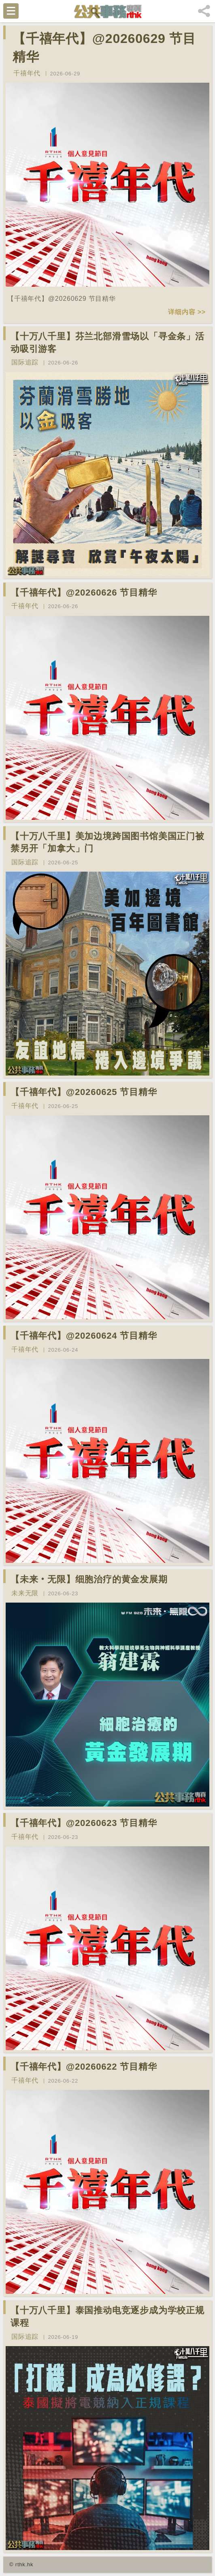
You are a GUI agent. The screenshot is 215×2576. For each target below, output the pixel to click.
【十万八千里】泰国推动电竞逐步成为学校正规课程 (107, 2316)
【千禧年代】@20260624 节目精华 (84, 1336)
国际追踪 (24, 362)
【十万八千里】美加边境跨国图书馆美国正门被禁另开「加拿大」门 (107, 842)
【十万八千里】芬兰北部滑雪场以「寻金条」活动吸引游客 (107, 342)
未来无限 (24, 1593)
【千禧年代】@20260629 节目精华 (104, 47)
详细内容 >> (187, 312)
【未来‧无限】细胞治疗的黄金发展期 (89, 1579)
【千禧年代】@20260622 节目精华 (84, 2067)
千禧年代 (26, 73)
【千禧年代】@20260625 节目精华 (84, 1092)
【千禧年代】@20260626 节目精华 (84, 592)
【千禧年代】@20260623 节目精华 (84, 1823)
